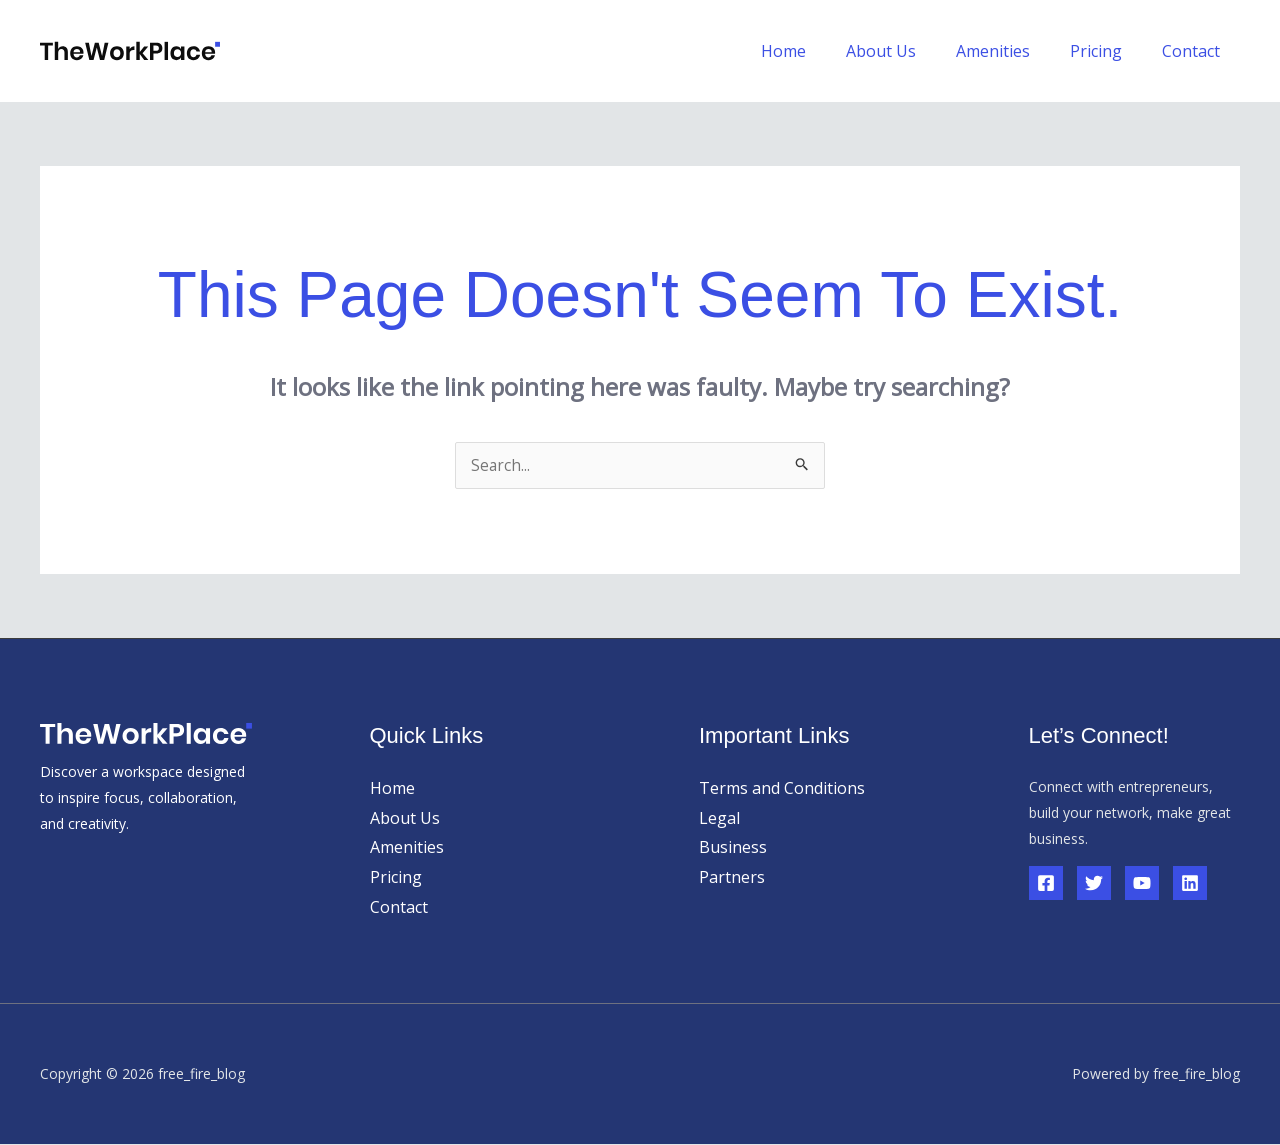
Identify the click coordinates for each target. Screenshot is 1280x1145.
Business (733, 848)
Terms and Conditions (782, 789)
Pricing (1108, 51)
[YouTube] (1142, 884)
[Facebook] (1046, 884)
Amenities (1013, 51)
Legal (719, 819)
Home (819, 51)
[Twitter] (1094, 884)
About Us (909, 51)
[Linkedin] (1190, 884)
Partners (732, 878)
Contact (1195, 51)
